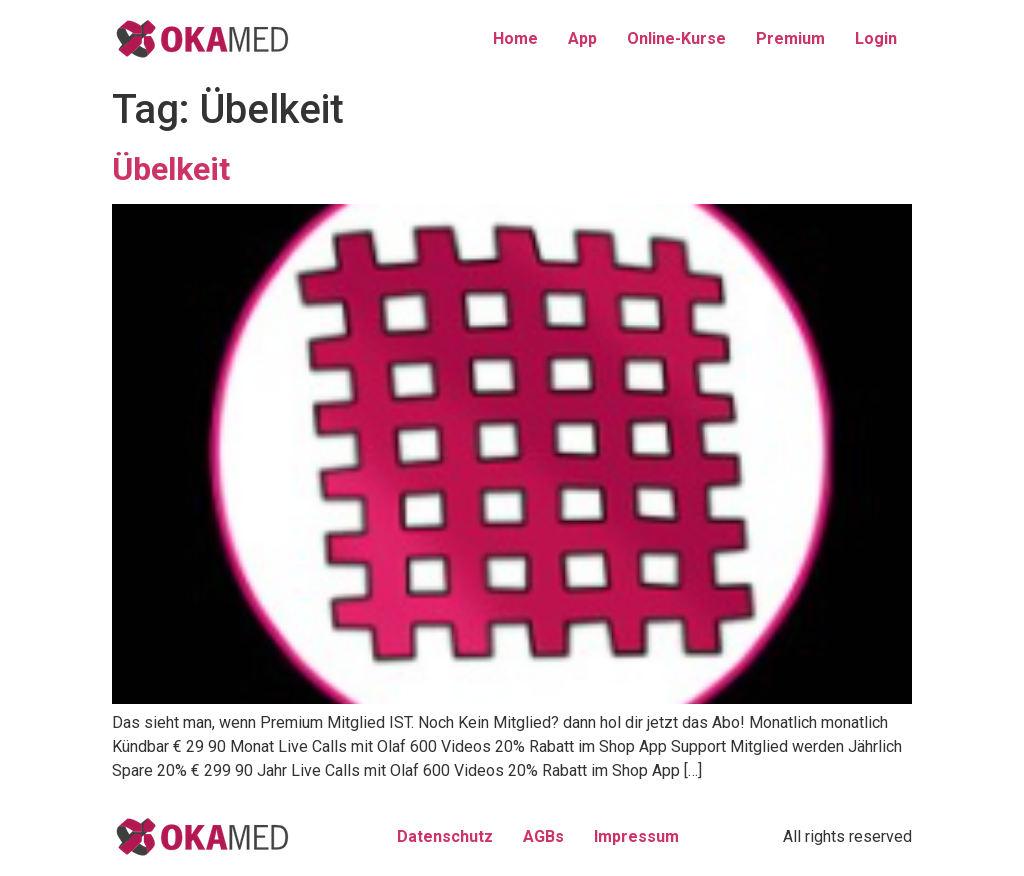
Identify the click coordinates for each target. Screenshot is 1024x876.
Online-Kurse (676, 38)
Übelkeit (171, 169)
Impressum (636, 836)
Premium (790, 38)
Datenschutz (445, 836)
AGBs (543, 836)
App (582, 38)
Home (515, 38)
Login (876, 38)
